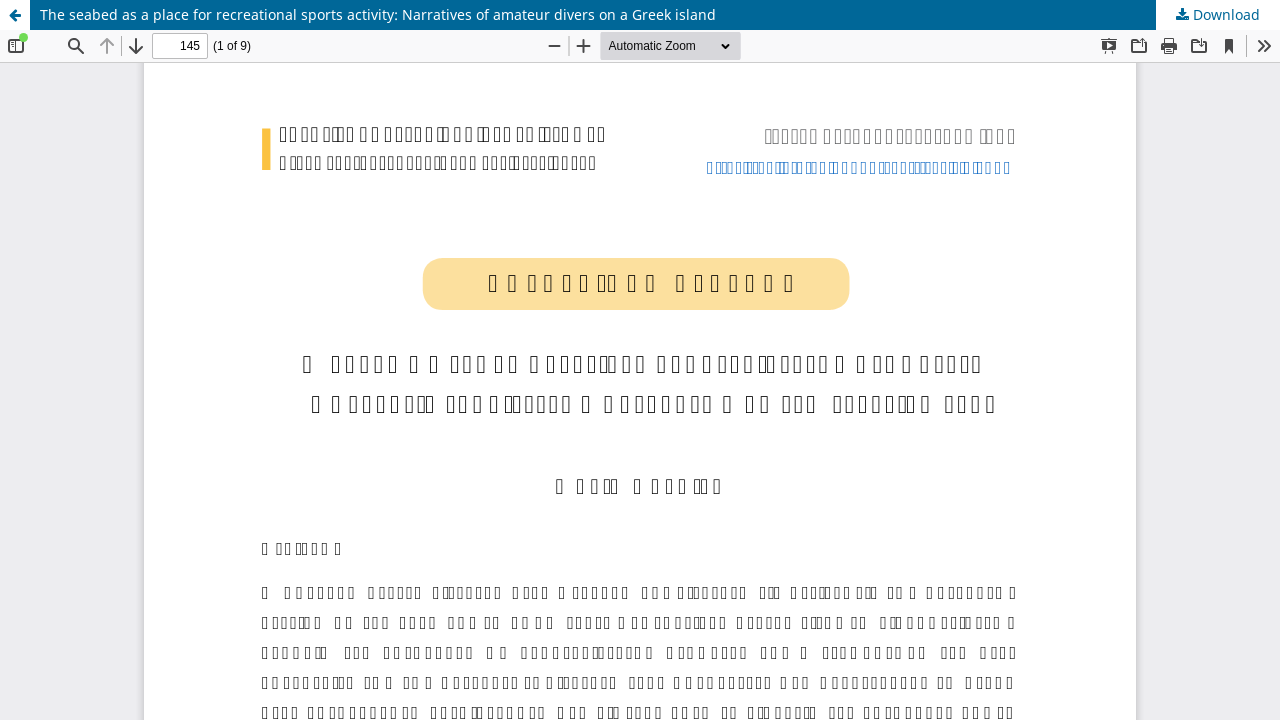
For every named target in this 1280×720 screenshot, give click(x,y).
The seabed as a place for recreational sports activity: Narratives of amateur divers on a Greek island (378, 14)
